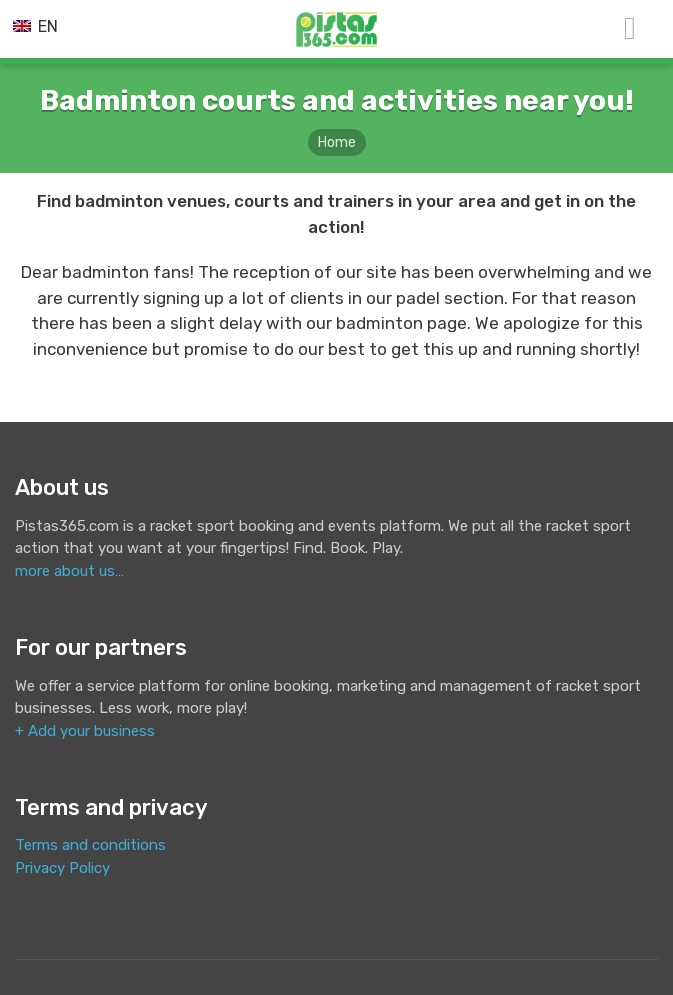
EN (35, 26)
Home (337, 142)
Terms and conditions (90, 845)
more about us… (69, 571)
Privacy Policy (62, 868)
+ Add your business (85, 731)
